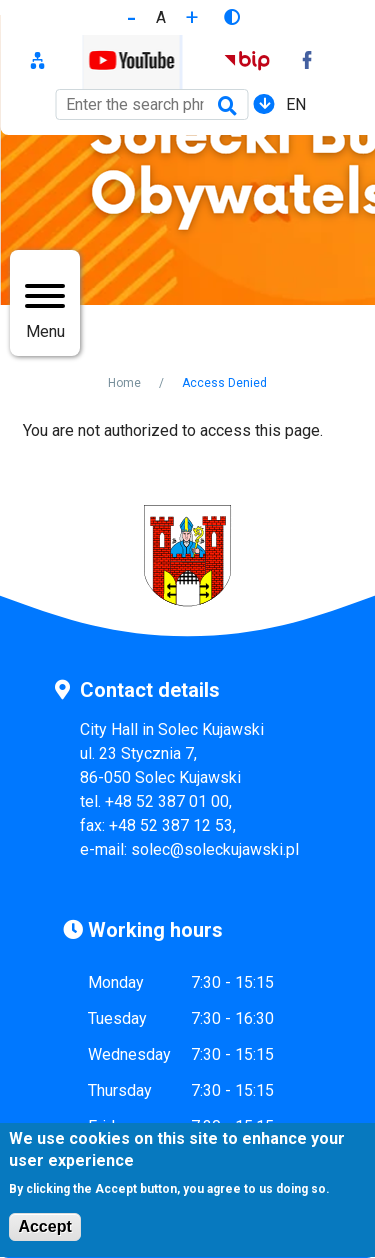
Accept (44, 1237)
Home (124, 383)
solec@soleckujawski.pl (215, 849)
